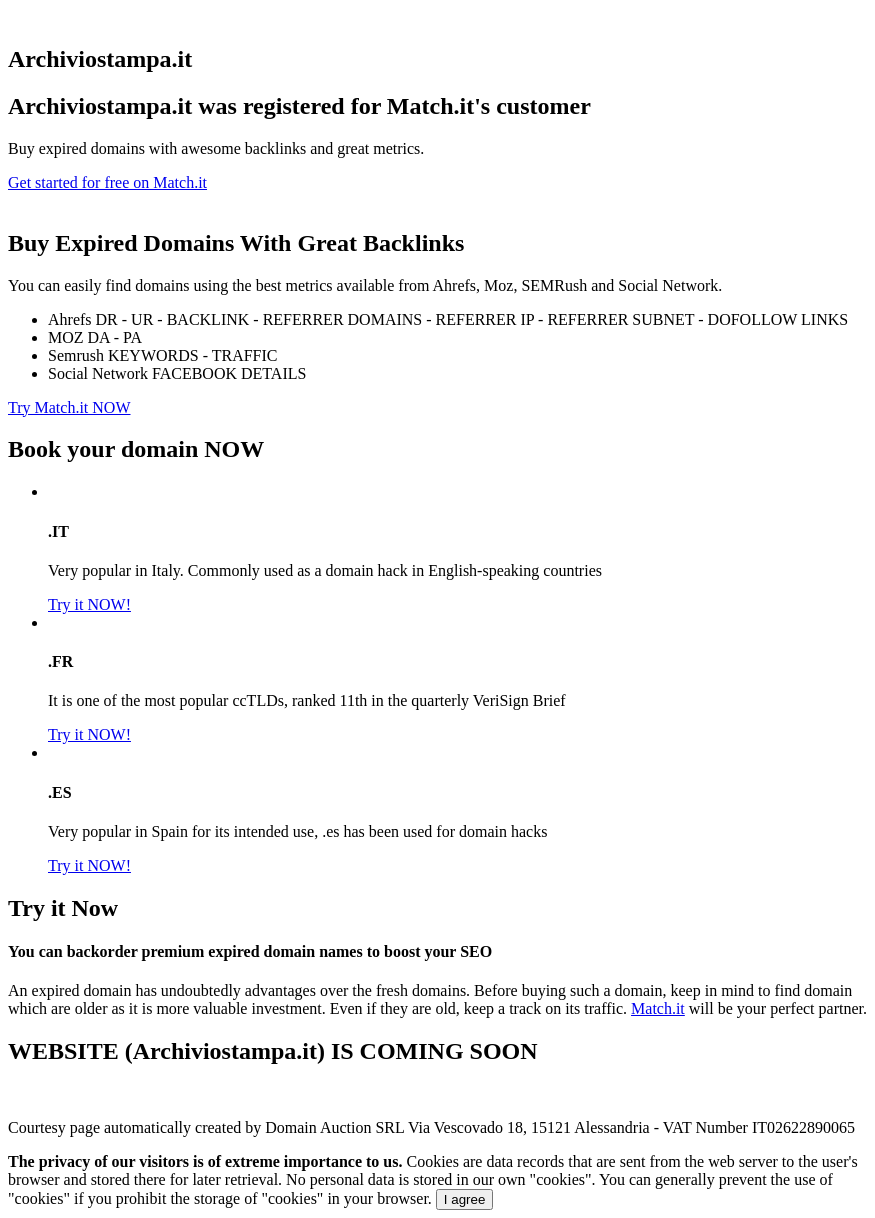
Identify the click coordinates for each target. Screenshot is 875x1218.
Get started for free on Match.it (107, 182)
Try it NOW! (89, 604)
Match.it (658, 1008)
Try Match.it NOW (69, 407)
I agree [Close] (465, 1199)
